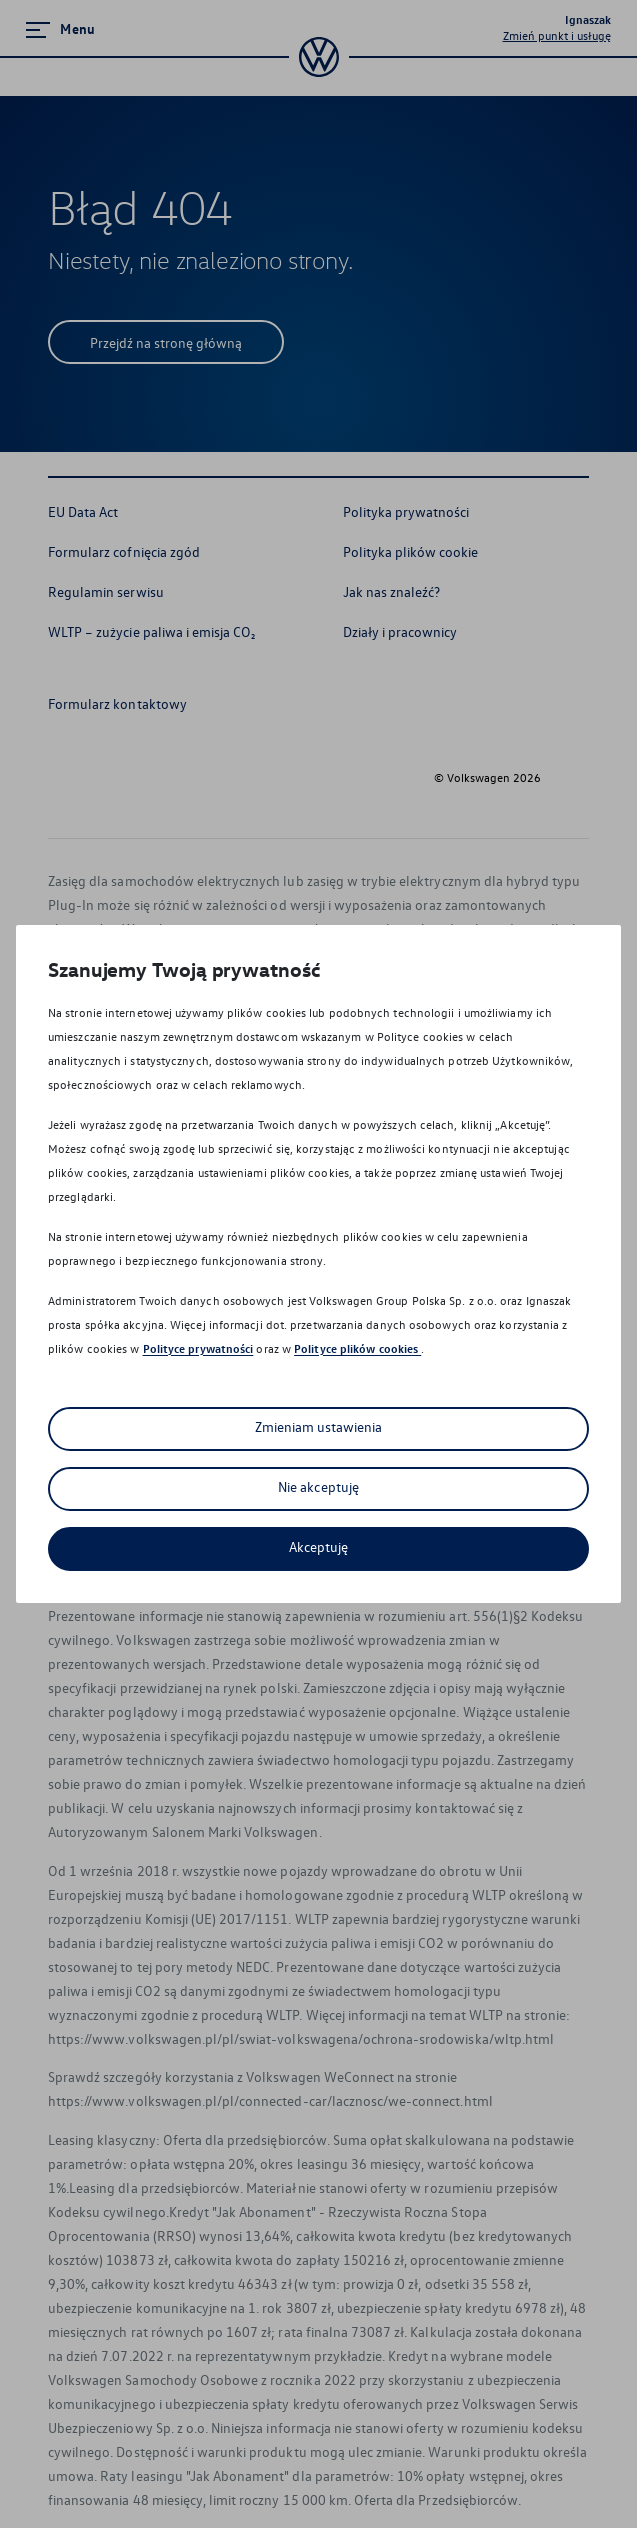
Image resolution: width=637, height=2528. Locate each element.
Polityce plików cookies (357, 1348)
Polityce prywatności (198, 1348)
